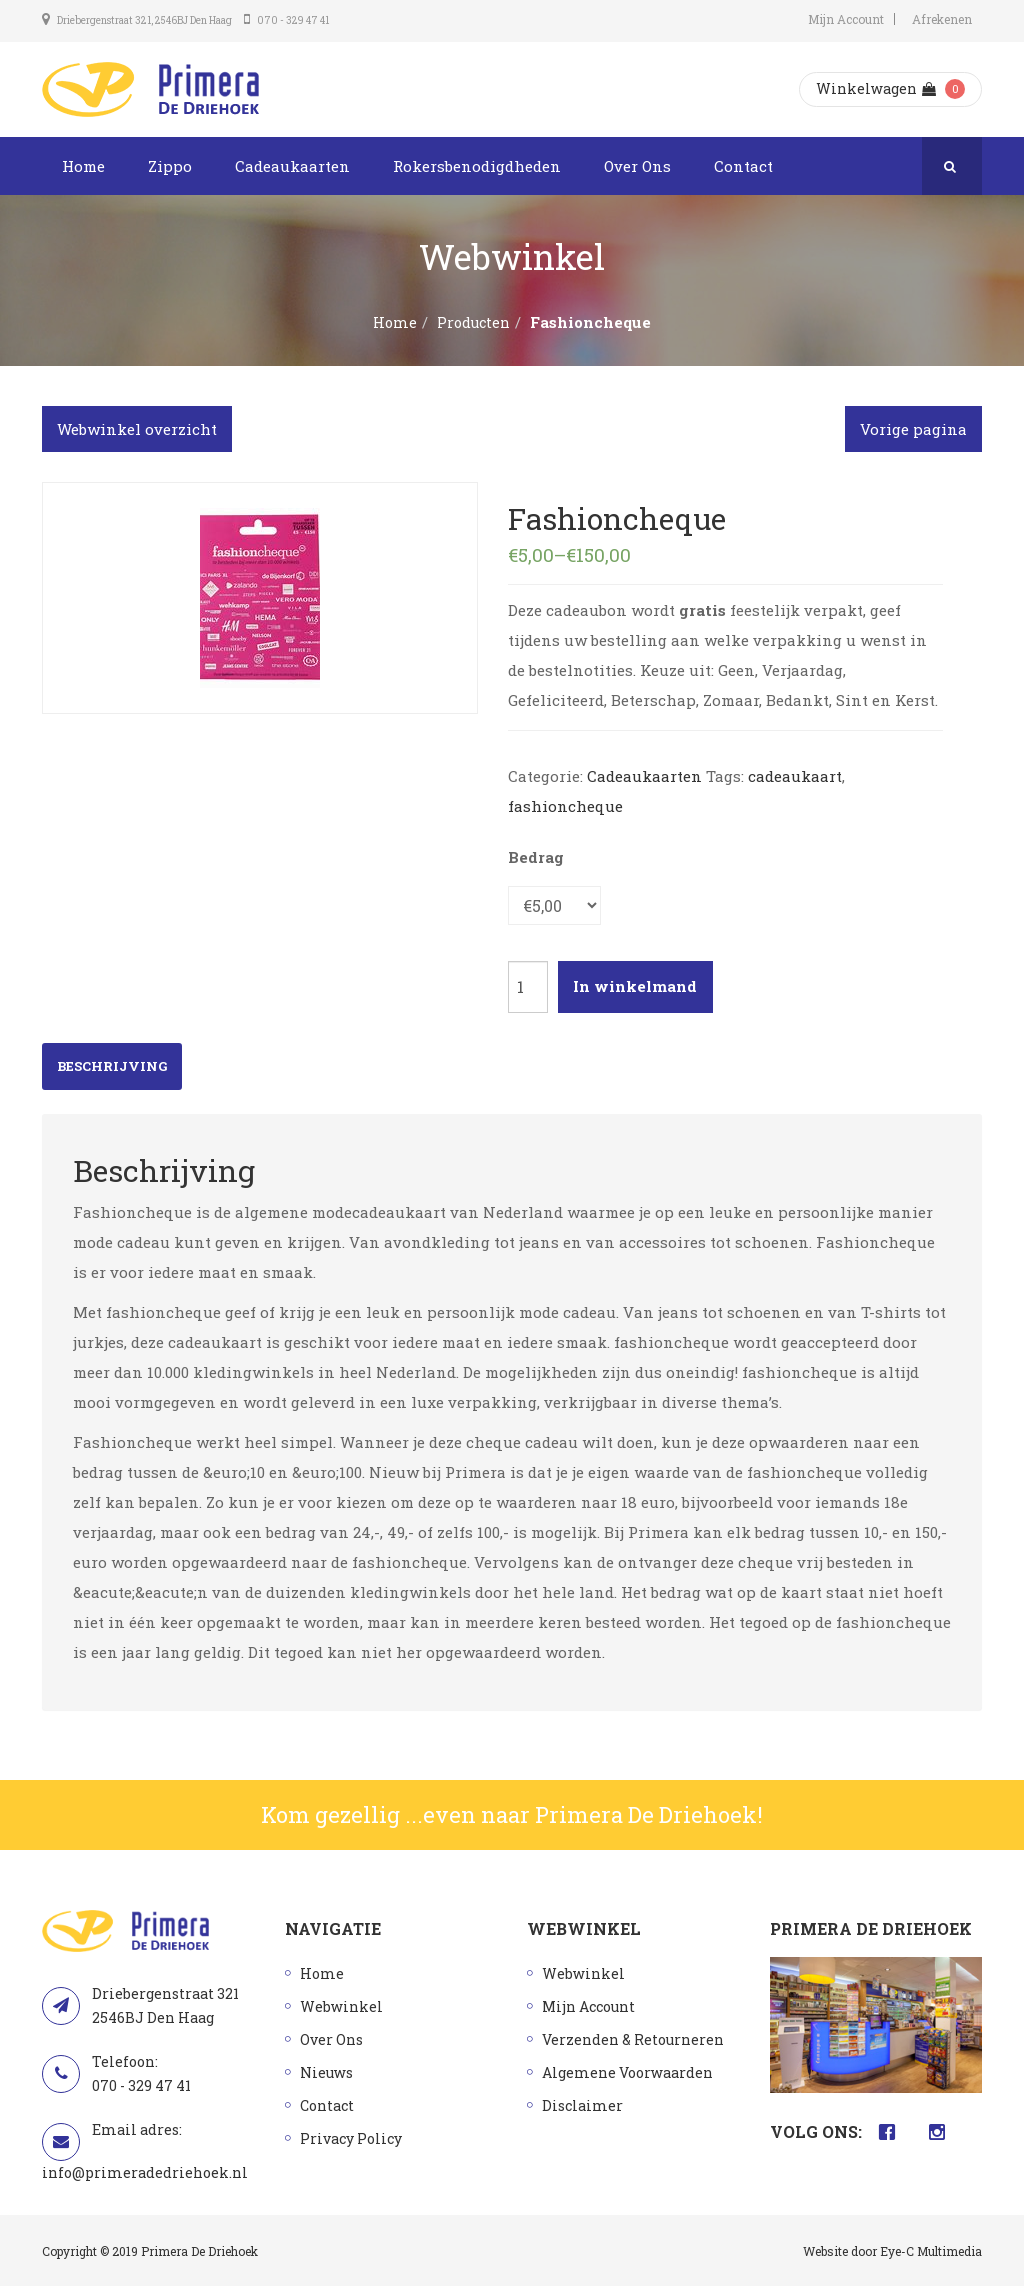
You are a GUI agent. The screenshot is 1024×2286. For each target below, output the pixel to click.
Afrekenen (942, 19)
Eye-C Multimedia (931, 2251)
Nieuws (326, 2072)
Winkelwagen (876, 88)
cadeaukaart (795, 776)
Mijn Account (846, 19)
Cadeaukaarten (292, 166)
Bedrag (536, 857)
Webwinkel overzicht (137, 429)
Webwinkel (341, 2006)
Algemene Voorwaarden (627, 2072)
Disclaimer (582, 2105)
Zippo (170, 166)
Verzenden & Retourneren (633, 2039)
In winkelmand (635, 986)
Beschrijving (112, 1066)
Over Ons (637, 166)
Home (83, 166)
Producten (473, 322)
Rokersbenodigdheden (477, 166)
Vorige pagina (913, 429)
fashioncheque (565, 806)
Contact (743, 166)
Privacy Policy (351, 2138)
